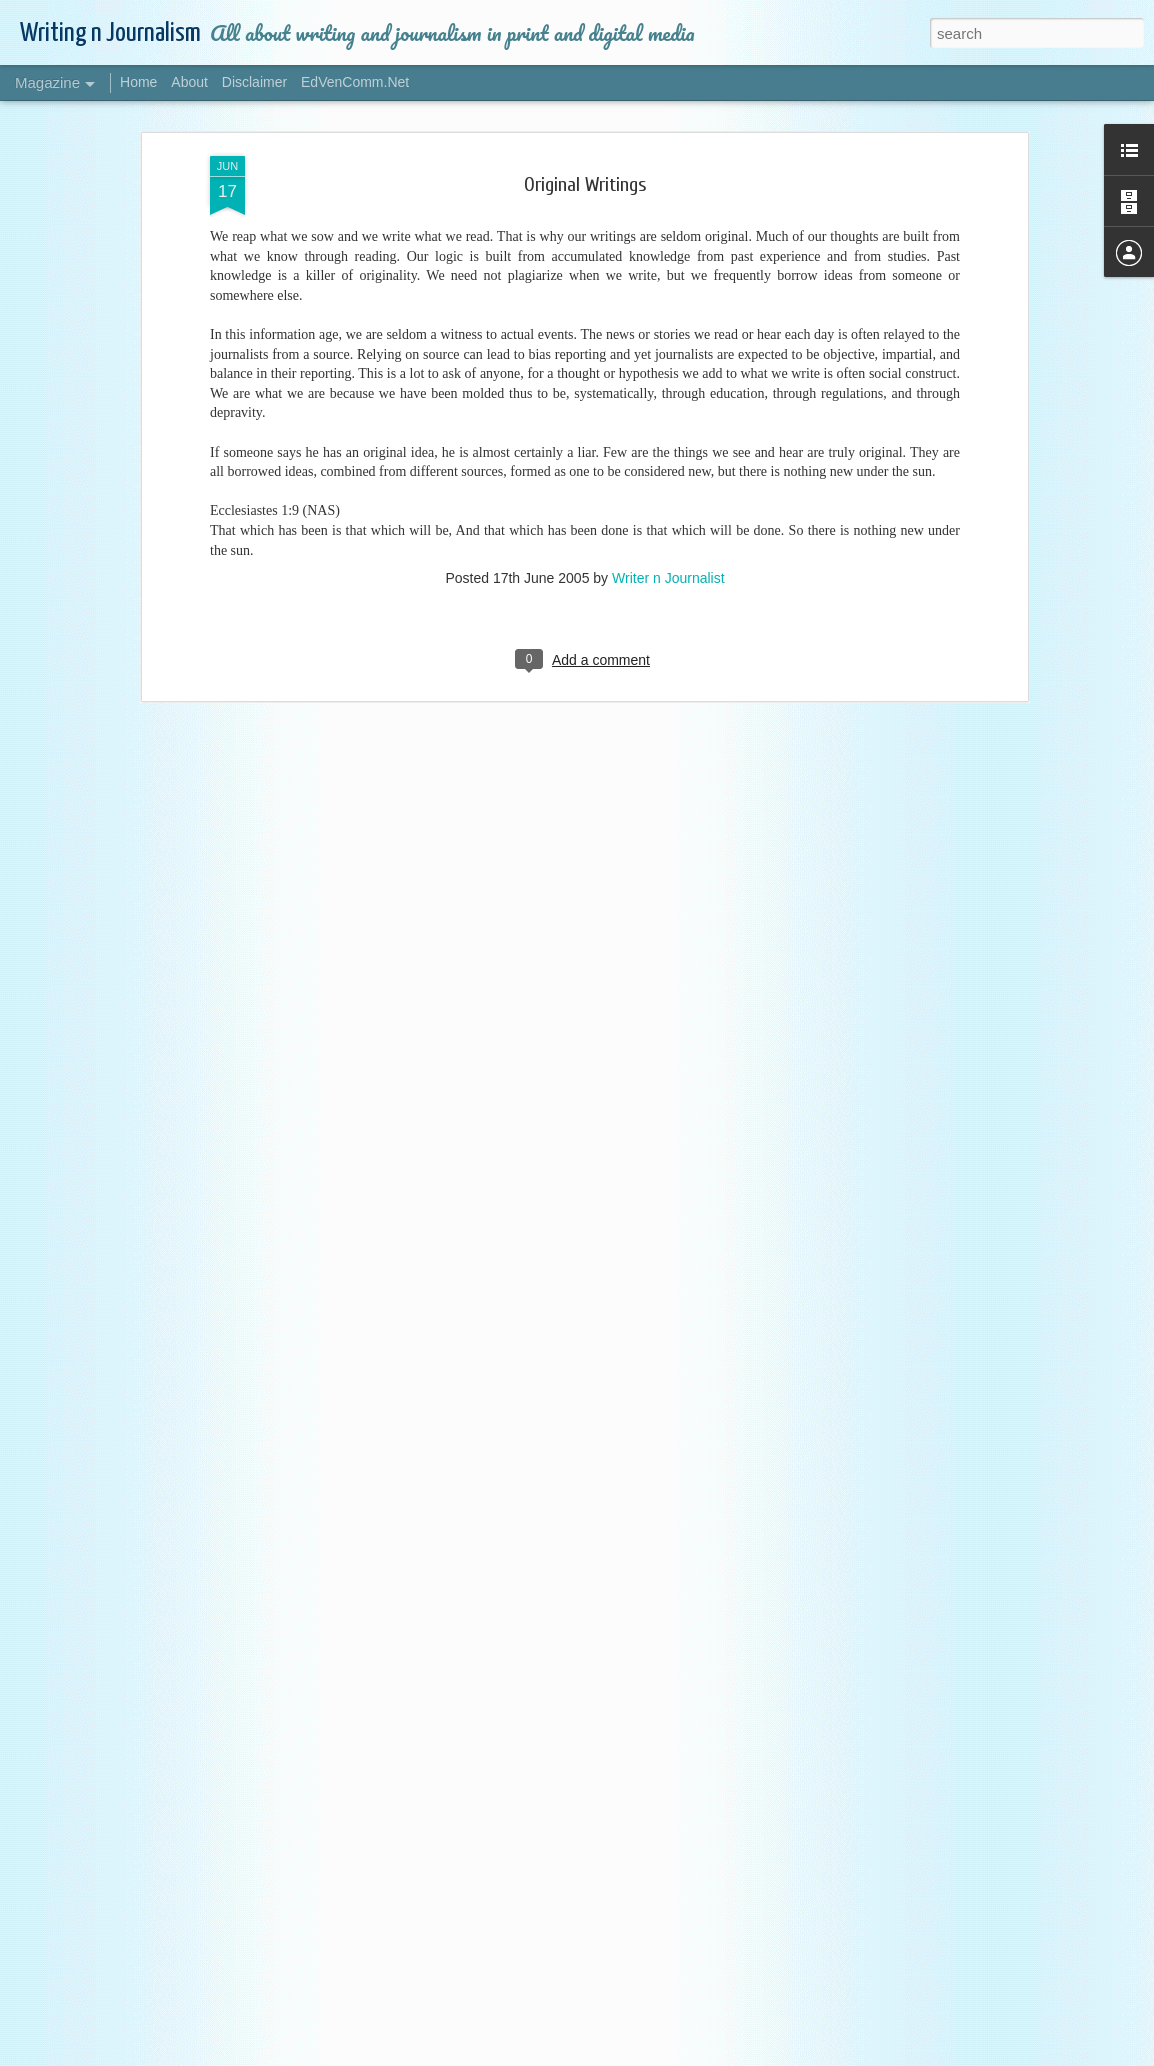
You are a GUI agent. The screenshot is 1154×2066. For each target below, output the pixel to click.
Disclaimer (254, 82)
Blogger (857, 2055)
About (189, 82)
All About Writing (426, 1817)
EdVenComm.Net (355, 82)
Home (138, 82)
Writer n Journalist (668, 362)
